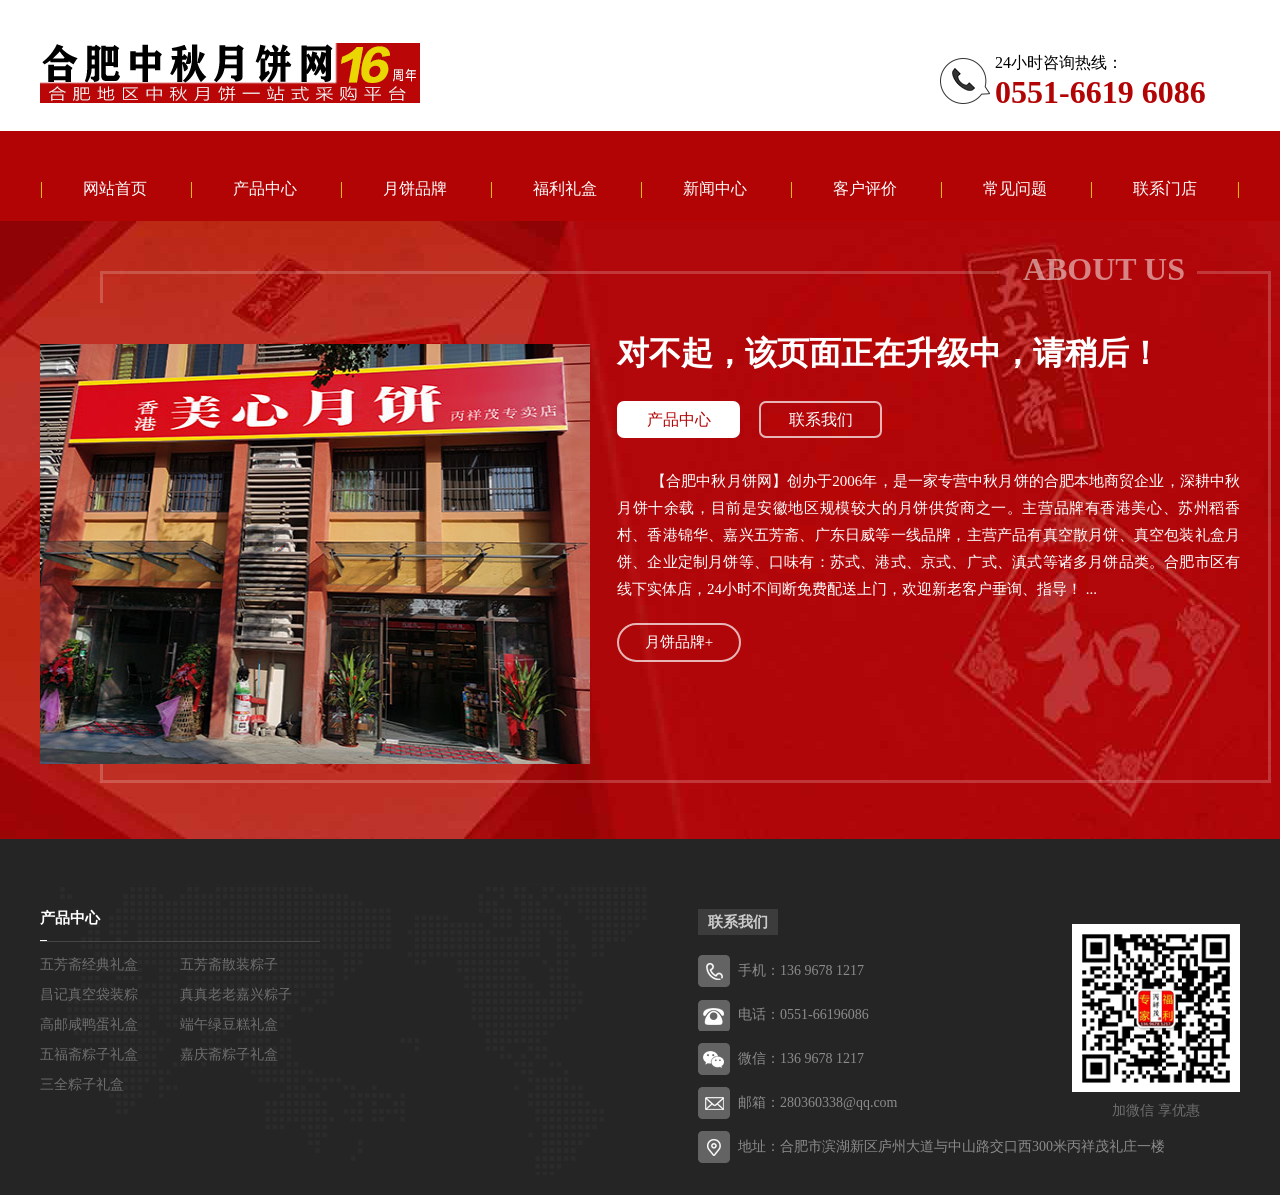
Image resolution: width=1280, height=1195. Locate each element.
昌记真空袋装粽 (89, 994)
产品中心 (265, 188)
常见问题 (1015, 188)
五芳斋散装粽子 (229, 964)
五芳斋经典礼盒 (89, 964)
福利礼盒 (565, 188)
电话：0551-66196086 (803, 1014)
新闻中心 (715, 188)
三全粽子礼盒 (82, 1084)
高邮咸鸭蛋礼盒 (89, 1024)
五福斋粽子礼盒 (89, 1054)
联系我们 (821, 419)
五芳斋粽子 (230, 73)
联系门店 (1165, 188)
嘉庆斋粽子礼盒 (229, 1054)
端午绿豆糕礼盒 (229, 1024)
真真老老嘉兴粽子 (236, 994)
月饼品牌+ (679, 642)
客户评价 (865, 188)
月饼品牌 (415, 188)
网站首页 (115, 188)
